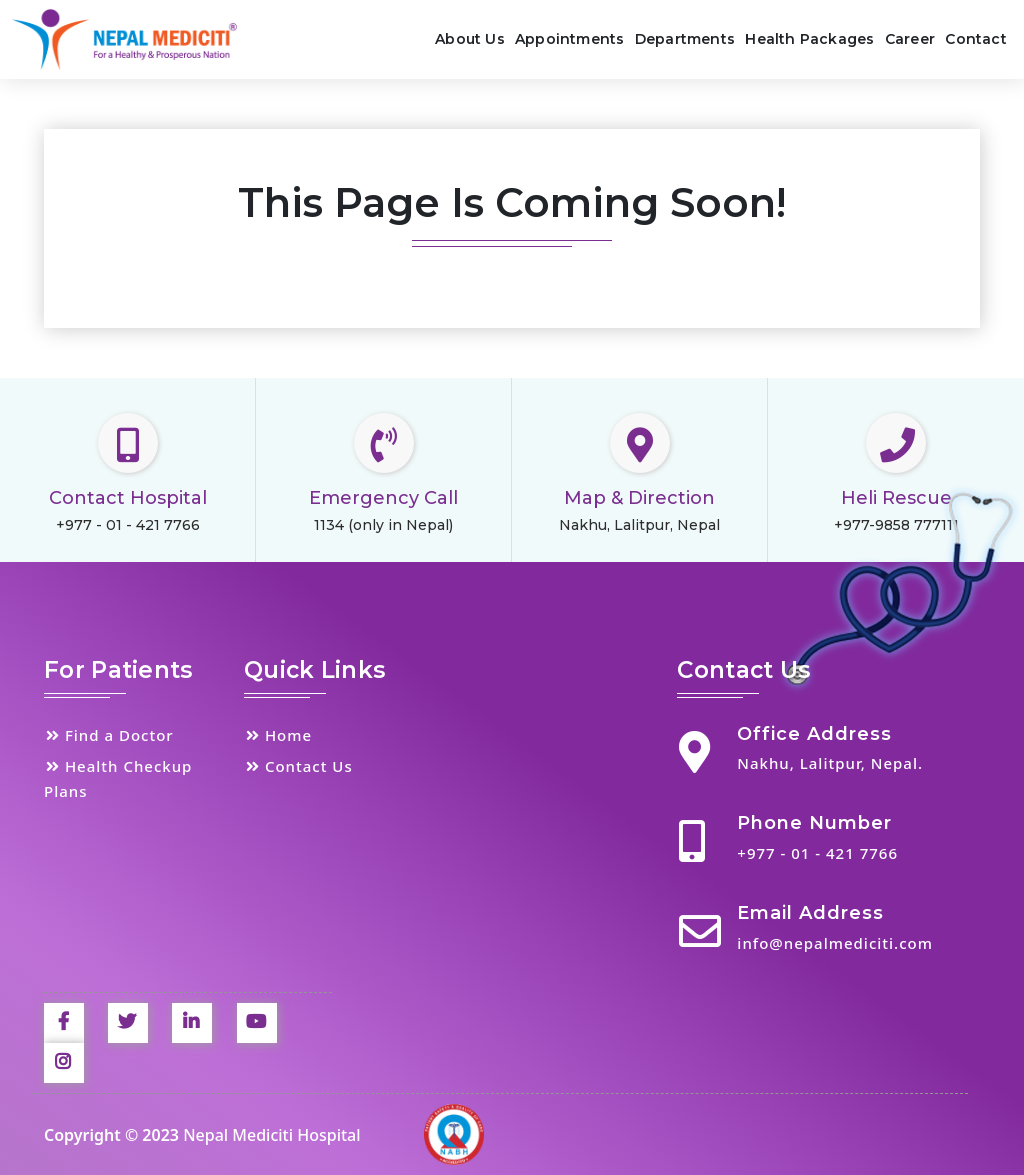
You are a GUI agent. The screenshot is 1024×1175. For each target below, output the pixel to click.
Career (910, 39)
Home (278, 735)
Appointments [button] (569, 39)
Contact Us (298, 766)
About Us (470, 39)
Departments (685, 39)
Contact (975, 39)
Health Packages (809, 39)
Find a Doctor (109, 735)
